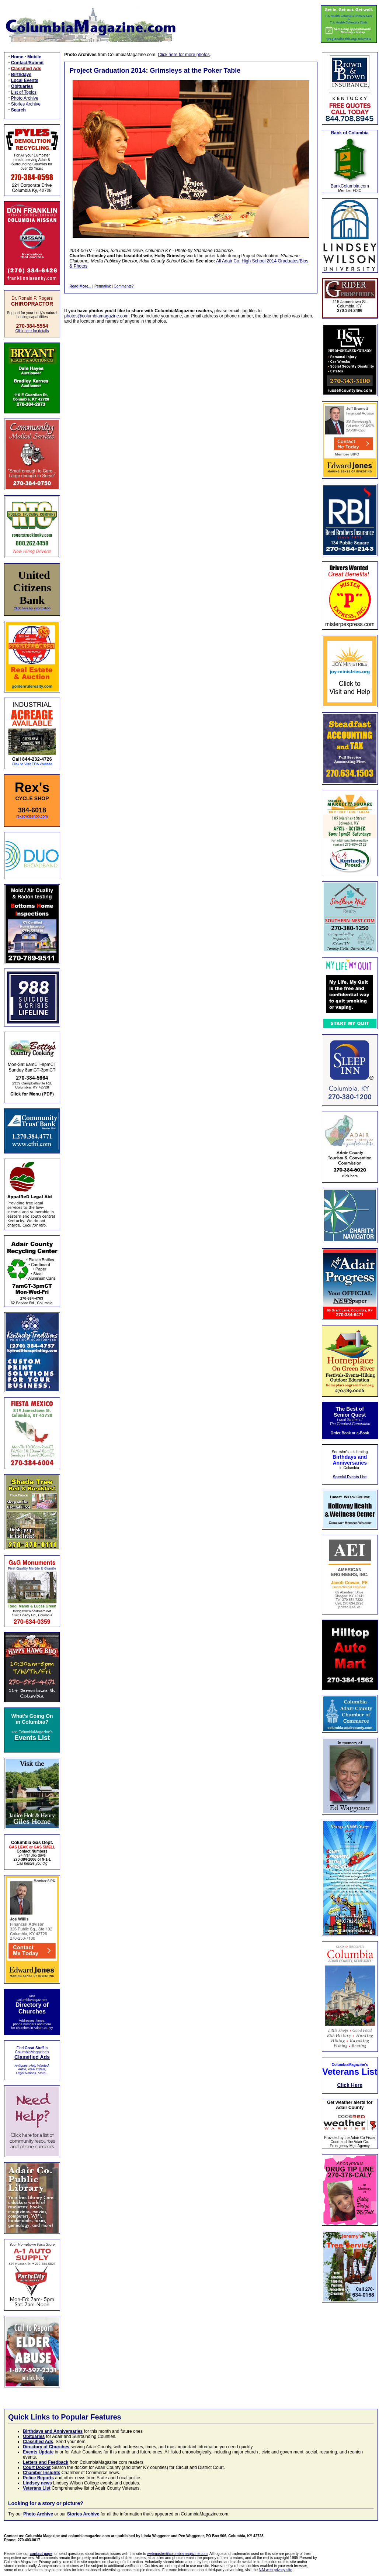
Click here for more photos (184, 54)
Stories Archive (26, 104)
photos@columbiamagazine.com (96, 316)
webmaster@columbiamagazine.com (177, 2554)
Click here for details (32, 331)
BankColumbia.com (350, 186)
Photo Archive (24, 98)
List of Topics (23, 92)
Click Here (349, 2085)
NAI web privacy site (275, 2570)
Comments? (124, 286)
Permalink (102, 286)
